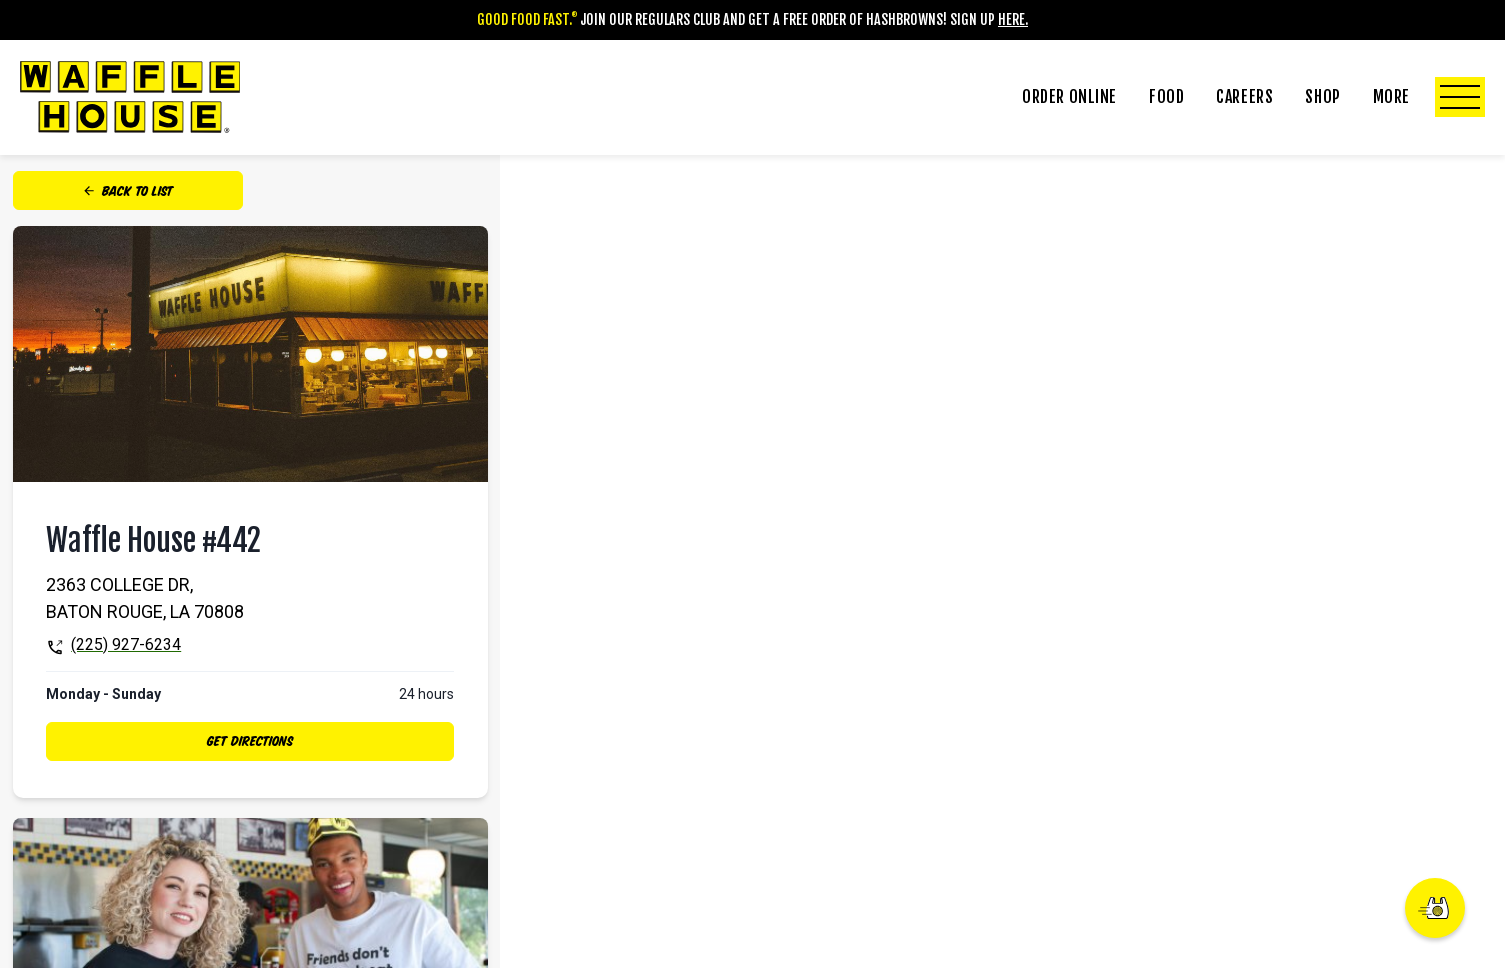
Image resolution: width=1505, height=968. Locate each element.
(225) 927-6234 (126, 644)
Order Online (1069, 97)
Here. (1013, 19)
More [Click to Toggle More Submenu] (1429, 97)
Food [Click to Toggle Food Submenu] (1166, 97)
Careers (1244, 97)
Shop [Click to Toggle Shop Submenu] (1322, 97)
